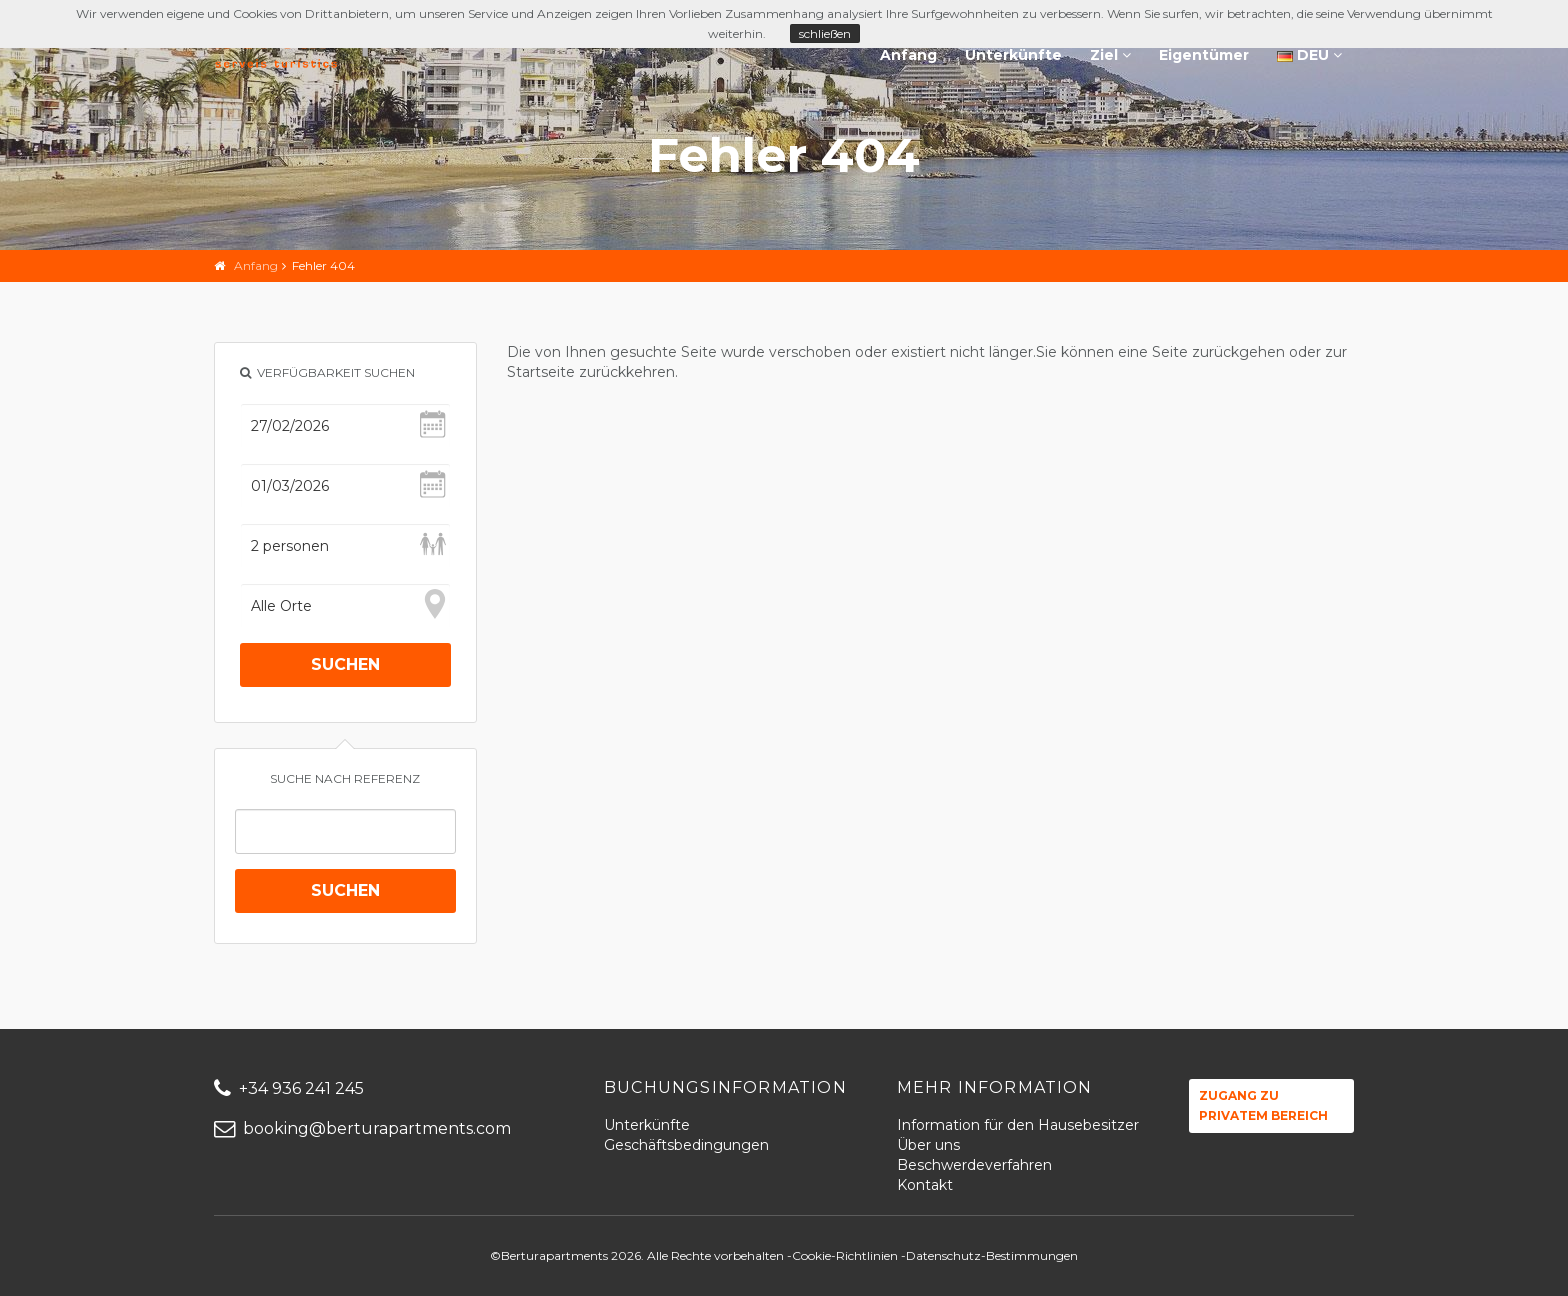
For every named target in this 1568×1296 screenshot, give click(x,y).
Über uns (928, 1145)
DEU (1309, 55)
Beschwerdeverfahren (974, 1165)
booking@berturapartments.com (362, 1128)
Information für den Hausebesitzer (1018, 1125)
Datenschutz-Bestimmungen (992, 1255)
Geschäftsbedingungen (686, 1145)
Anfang (908, 55)
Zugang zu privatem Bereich (1263, 1105)
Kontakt (925, 1185)
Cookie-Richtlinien (845, 1255)
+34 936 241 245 (289, 1088)
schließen (825, 33)
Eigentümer (1204, 55)
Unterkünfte (1013, 55)
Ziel (1110, 55)
